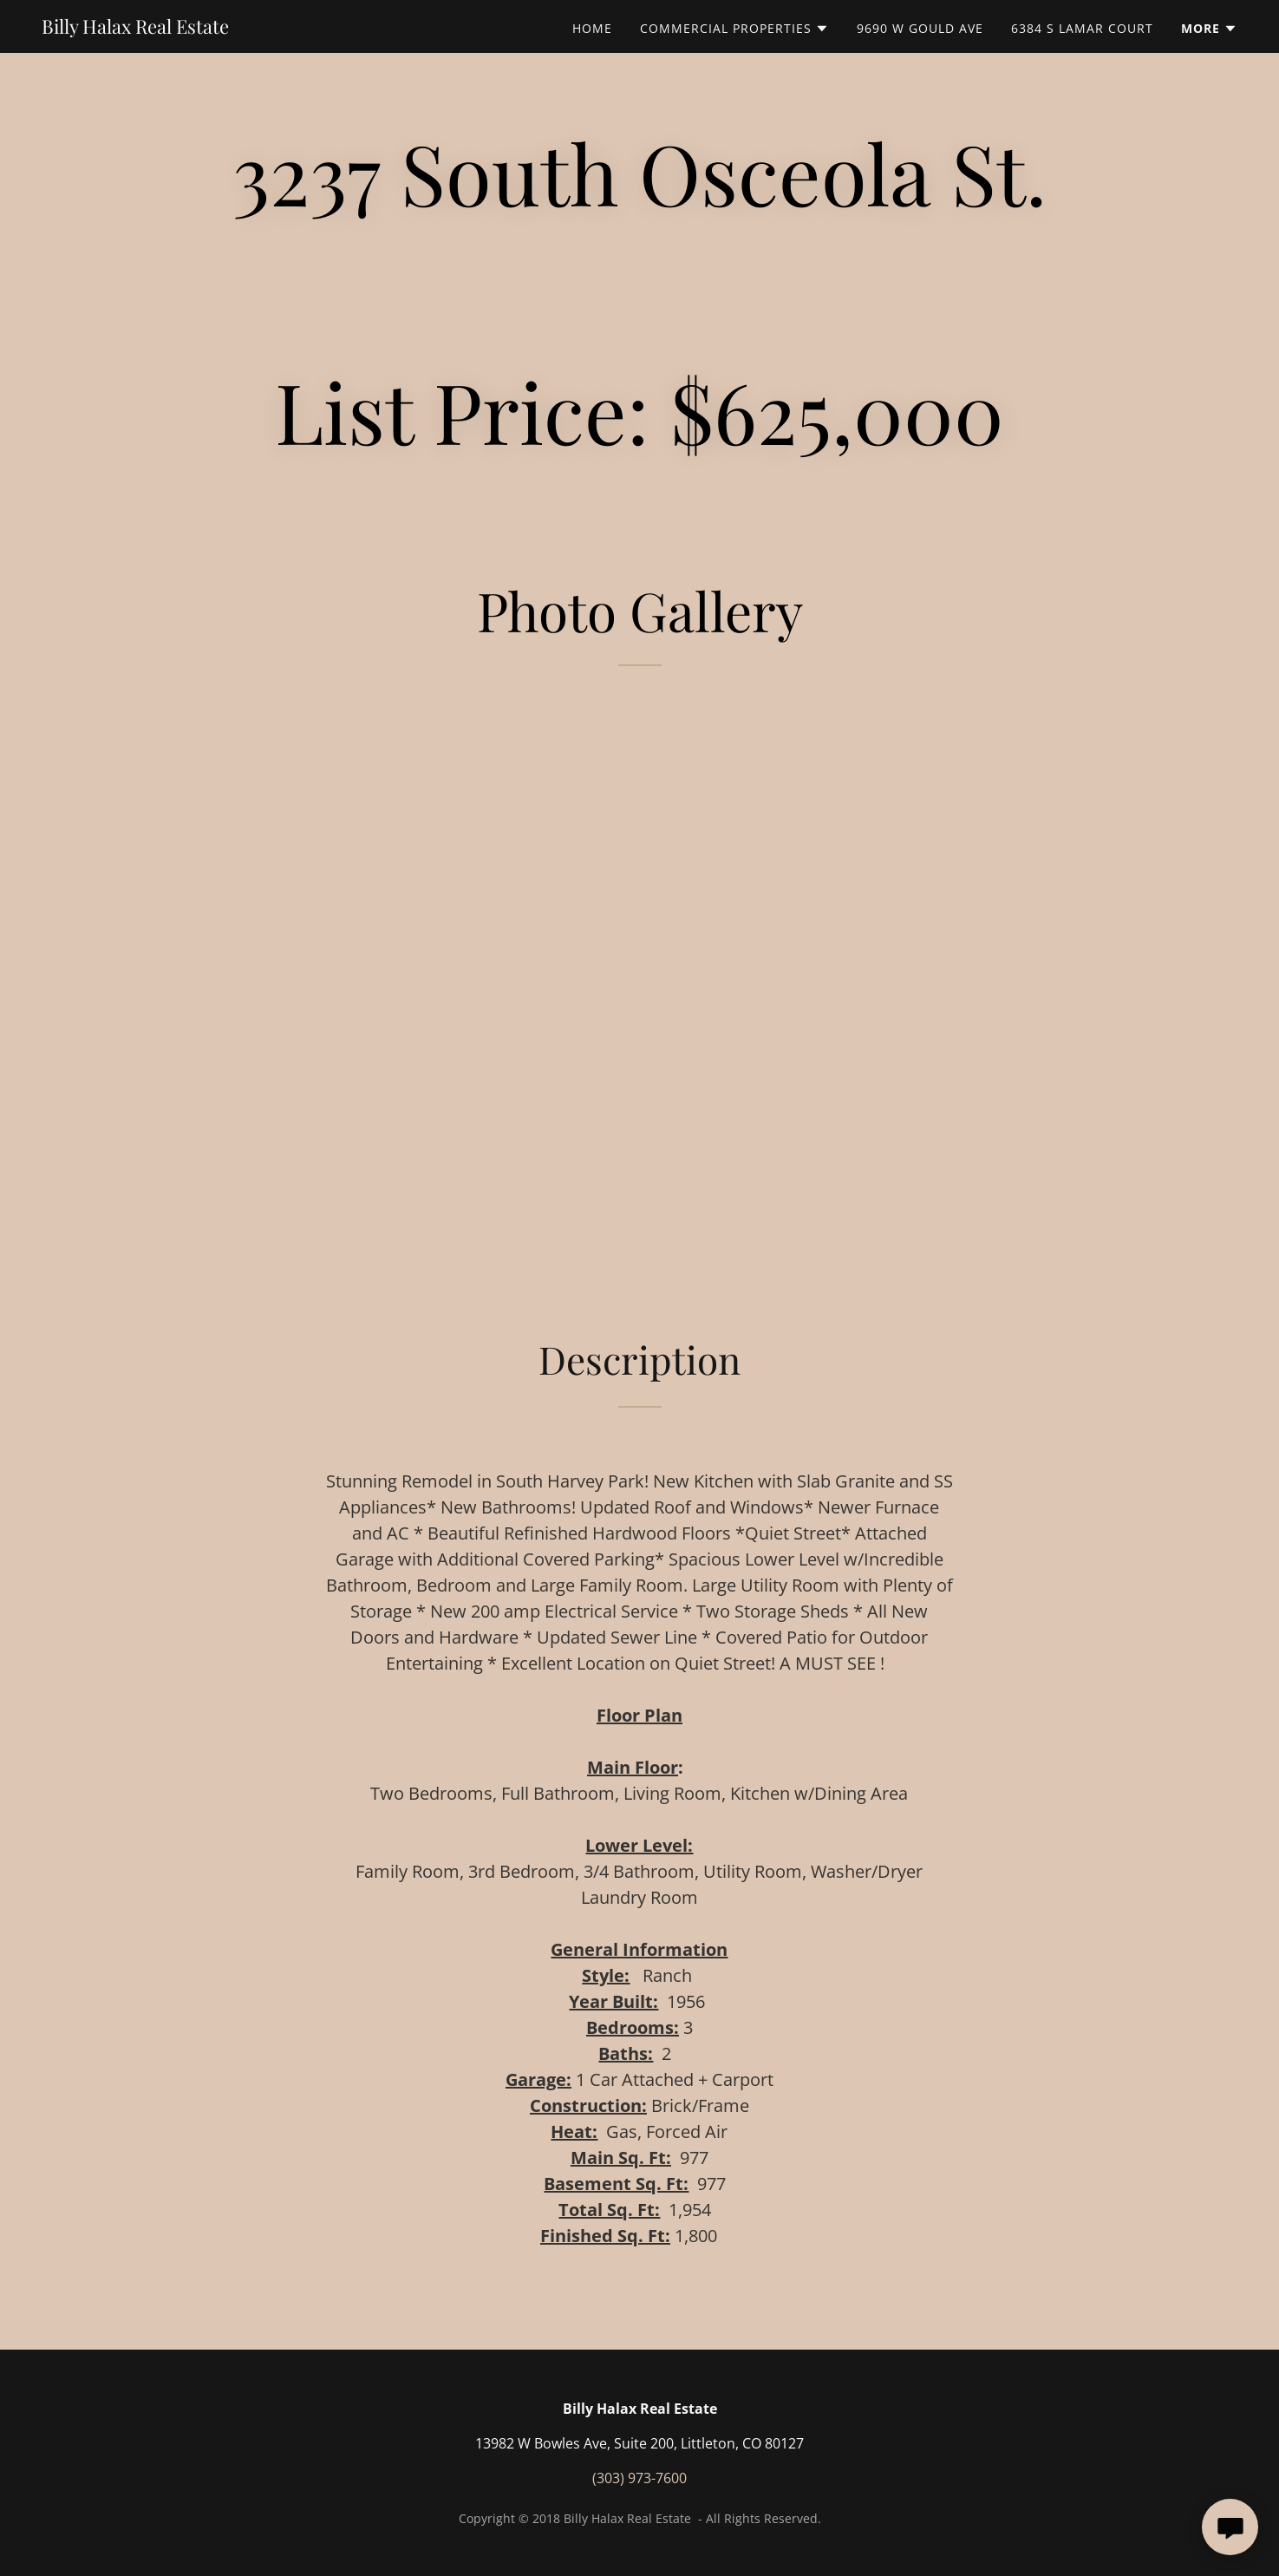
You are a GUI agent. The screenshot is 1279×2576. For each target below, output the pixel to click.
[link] (135, 28)
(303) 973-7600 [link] (639, 2478)
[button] (734, 28)
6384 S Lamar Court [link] (1082, 28)
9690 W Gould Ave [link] (920, 28)
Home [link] (592, 28)
